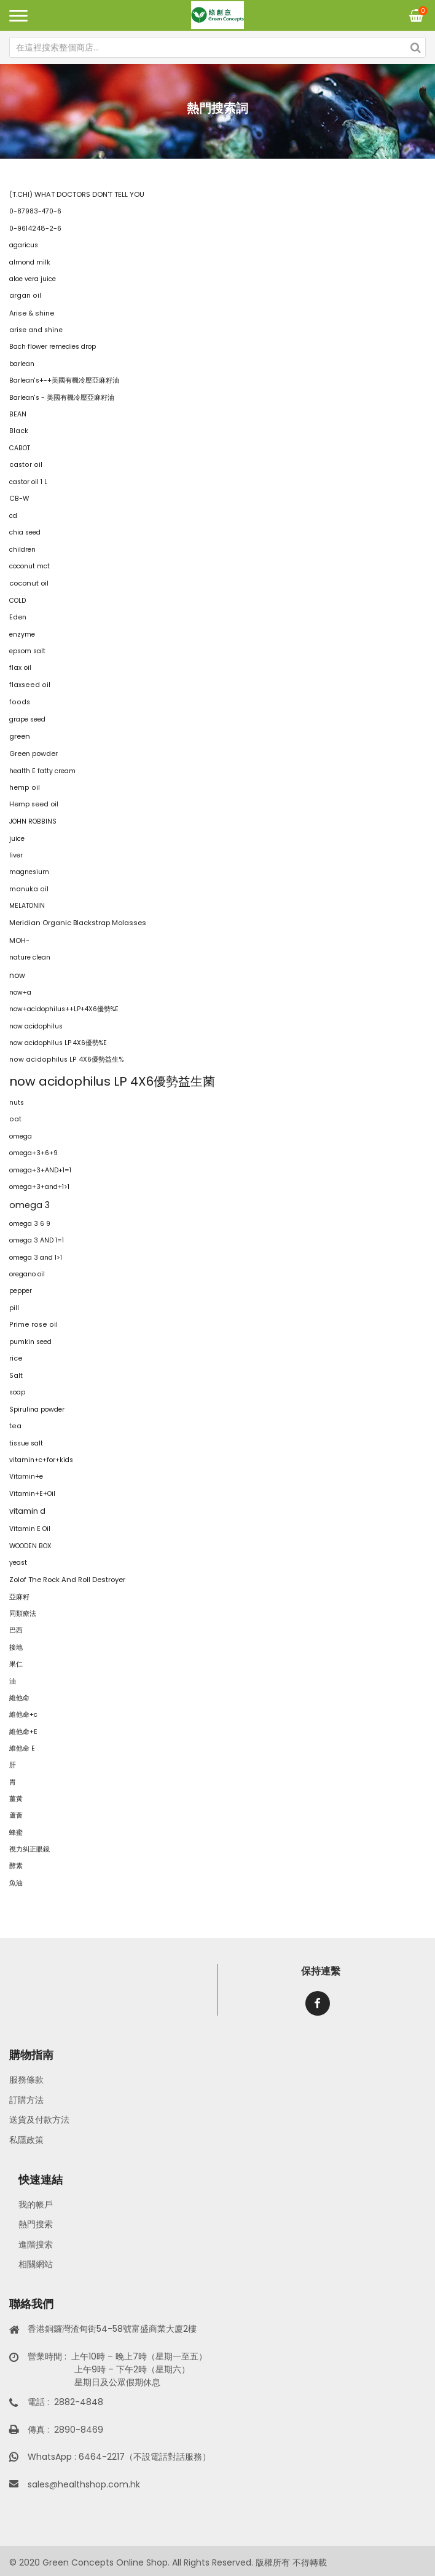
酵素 (16, 1865)
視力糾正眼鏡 (29, 1849)
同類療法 (22, 1613)
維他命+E (23, 1731)
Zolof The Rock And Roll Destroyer (67, 1579)
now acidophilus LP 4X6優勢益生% (66, 1059)
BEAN (17, 414)
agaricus (23, 245)
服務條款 (26, 2079)
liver (16, 855)
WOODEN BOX (30, 1546)
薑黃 (16, 1798)
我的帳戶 (35, 2204)
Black (18, 430)
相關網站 (35, 2264)
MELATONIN (27, 905)
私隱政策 (26, 2140)
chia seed (25, 532)
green (19, 736)
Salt (16, 1375)
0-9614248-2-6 (35, 228)
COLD (17, 600)
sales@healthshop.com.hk (84, 2484)
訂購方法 (26, 2100)
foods (19, 702)
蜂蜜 (16, 1832)
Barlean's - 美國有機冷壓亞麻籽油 (61, 397)
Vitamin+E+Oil (32, 1493)
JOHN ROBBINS (33, 821)
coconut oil (29, 583)
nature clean (29, 957)
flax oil (20, 667)
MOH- (19, 940)
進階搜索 (35, 2244)
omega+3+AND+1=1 (40, 1170)
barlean (21, 363)
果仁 (16, 1664)
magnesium (29, 872)
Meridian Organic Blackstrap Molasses (77, 923)
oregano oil (27, 1274)
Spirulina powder (37, 1409)
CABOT (19, 448)
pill (14, 1308)
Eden (17, 617)
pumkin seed (30, 1341)
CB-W (19, 498)
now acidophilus (36, 1026)
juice (17, 838)
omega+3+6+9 (33, 1153)
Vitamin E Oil (29, 1528)
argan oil (25, 295)
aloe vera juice (32, 279)
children (22, 549)
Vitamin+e (26, 1476)
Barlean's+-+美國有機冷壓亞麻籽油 (64, 380)
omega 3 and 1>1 (35, 1257)
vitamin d (27, 1511)
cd (13, 515)
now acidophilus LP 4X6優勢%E (58, 1042)
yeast (18, 1562)
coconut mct (29, 566)
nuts (16, 1102)
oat (15, 1119)
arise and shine (36, 330)
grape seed (27, 719)
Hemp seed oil (33, 804)
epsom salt (27, 651)
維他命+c (23, 1714)
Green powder (33, 753)
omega (20, 1136)
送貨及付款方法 (39, 2119)
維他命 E (22, 1748)
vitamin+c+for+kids (41, 1460)
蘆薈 (16, 1815)
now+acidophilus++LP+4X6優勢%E (64, 1009)
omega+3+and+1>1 (39, 1186)
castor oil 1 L (28, 482)
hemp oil (24, 787)
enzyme (22, 634)
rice (16, 1358)
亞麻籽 (19, 1597)
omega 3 (29, 1205)
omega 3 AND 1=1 (36, 1240)
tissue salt (26, 1443)
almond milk (29, 262)
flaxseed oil (29, 685)
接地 (16, 1647)
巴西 (16, 1630)
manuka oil (29, 889)
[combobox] (217, 47)
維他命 (19, 1698)
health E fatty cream (42, 771)
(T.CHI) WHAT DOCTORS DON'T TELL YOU (76, 194)
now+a (20, 992)
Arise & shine (31, 313)
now (17, 975)
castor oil (25, 464)
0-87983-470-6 (35, 211)
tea (15, 1426)
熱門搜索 (35, 2224)
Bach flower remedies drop (52, 346)
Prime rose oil (33, 1324)
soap (17, 1392)
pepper (20, 1290)
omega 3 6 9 (29, 1223)
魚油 (16, 1883)
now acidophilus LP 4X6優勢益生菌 (112, 1081)
